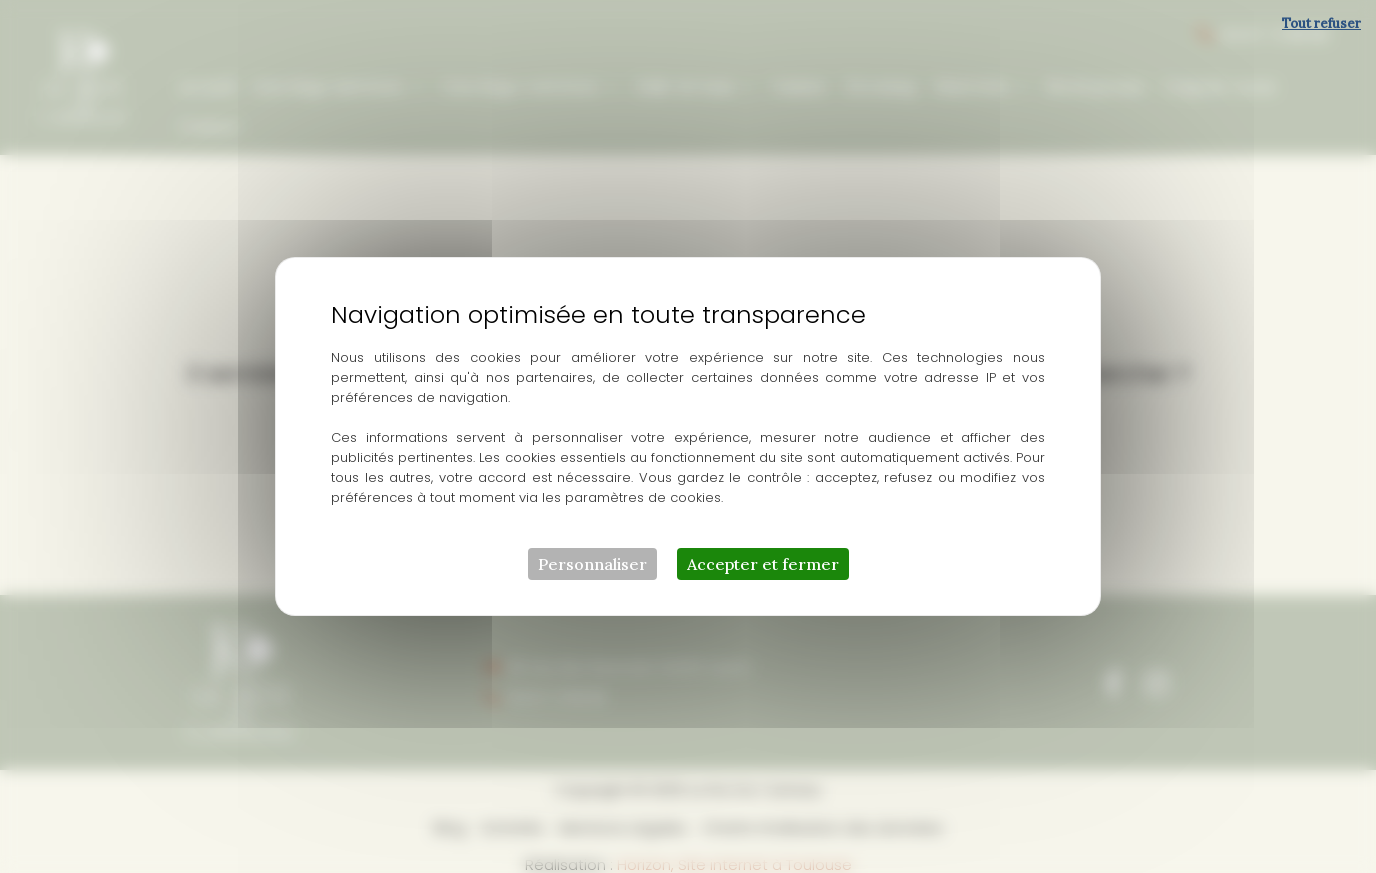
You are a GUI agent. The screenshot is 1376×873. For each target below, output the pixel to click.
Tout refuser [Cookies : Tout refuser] (1321, 23)
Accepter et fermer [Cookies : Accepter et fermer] (763, 564)
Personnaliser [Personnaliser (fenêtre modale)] (592, 564)
